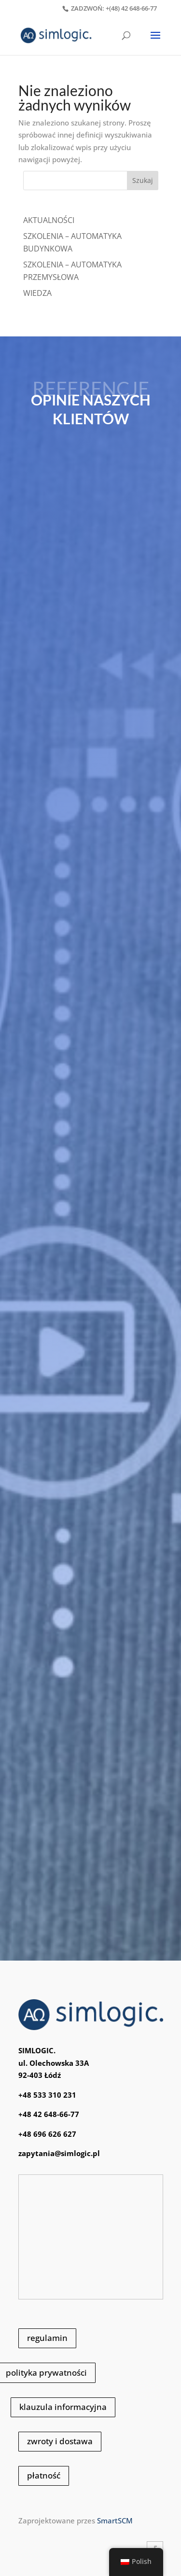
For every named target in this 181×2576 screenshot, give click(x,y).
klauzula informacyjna (63, 2406)
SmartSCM (115, 2520)
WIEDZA (37, 293)
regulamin (47, 2337)
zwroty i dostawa (60, 2441)
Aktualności (48, 220)
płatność (43, 2475)
